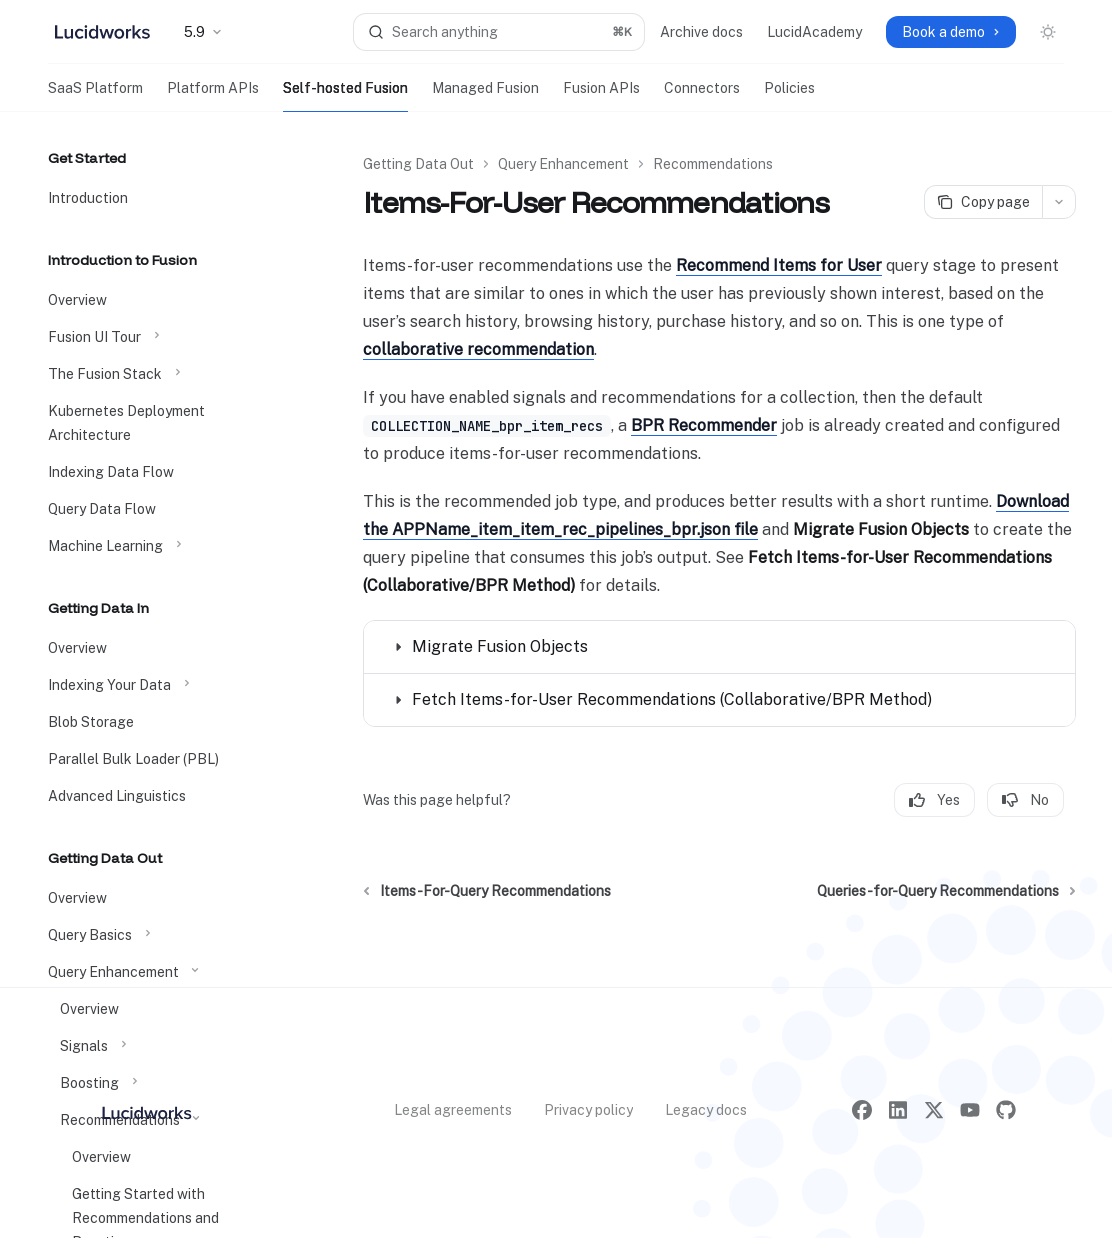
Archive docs (701, 32)
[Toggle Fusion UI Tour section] (160, 337)
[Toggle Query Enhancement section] (160, 972)
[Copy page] (983, 202)
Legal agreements (453, 1110)
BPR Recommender (704, 425)
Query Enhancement (563, 164)
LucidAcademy (814, 32)
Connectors (702, 96)
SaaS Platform (95, 96)
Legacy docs (706, 1110)
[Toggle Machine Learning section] (160, 546)
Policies (789, 96)
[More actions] (1059, 202)
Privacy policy (588, 1110)
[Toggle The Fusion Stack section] (160, 374)
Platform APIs (213, 96)
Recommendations (713, 164)
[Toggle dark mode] (1048, 32)
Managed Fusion (485, 96)
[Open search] (499, 32)
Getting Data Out (418, 164)
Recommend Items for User (779, 265)
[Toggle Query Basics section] (160, 935)
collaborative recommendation (478, 349)
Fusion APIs (601, 96)
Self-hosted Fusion (345, 96)
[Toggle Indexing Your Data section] (160, 685)
